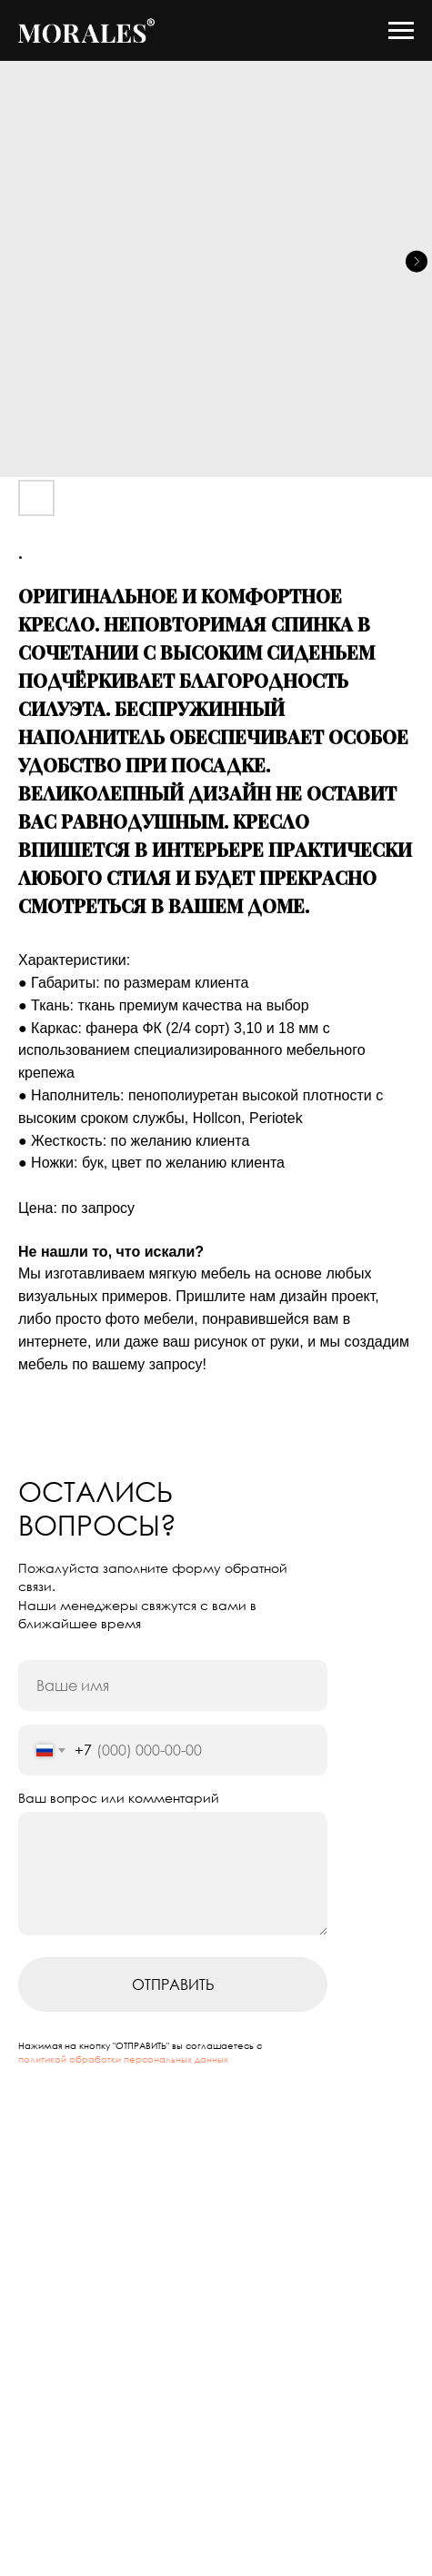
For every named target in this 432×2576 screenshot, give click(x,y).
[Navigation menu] (401, 31)
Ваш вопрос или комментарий (118, 1797)
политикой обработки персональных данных (123, 2059)
